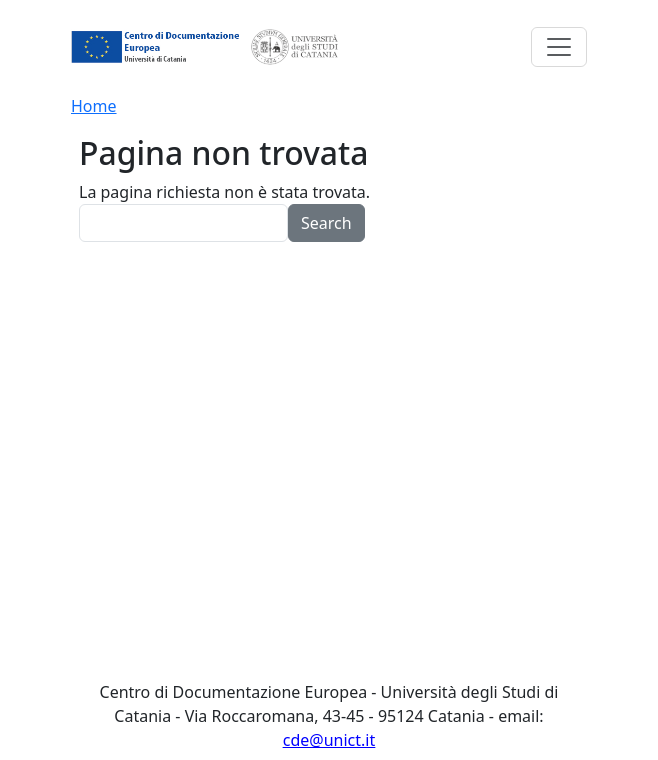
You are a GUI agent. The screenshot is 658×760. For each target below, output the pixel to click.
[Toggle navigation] (559, 47)
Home (94, 106)
